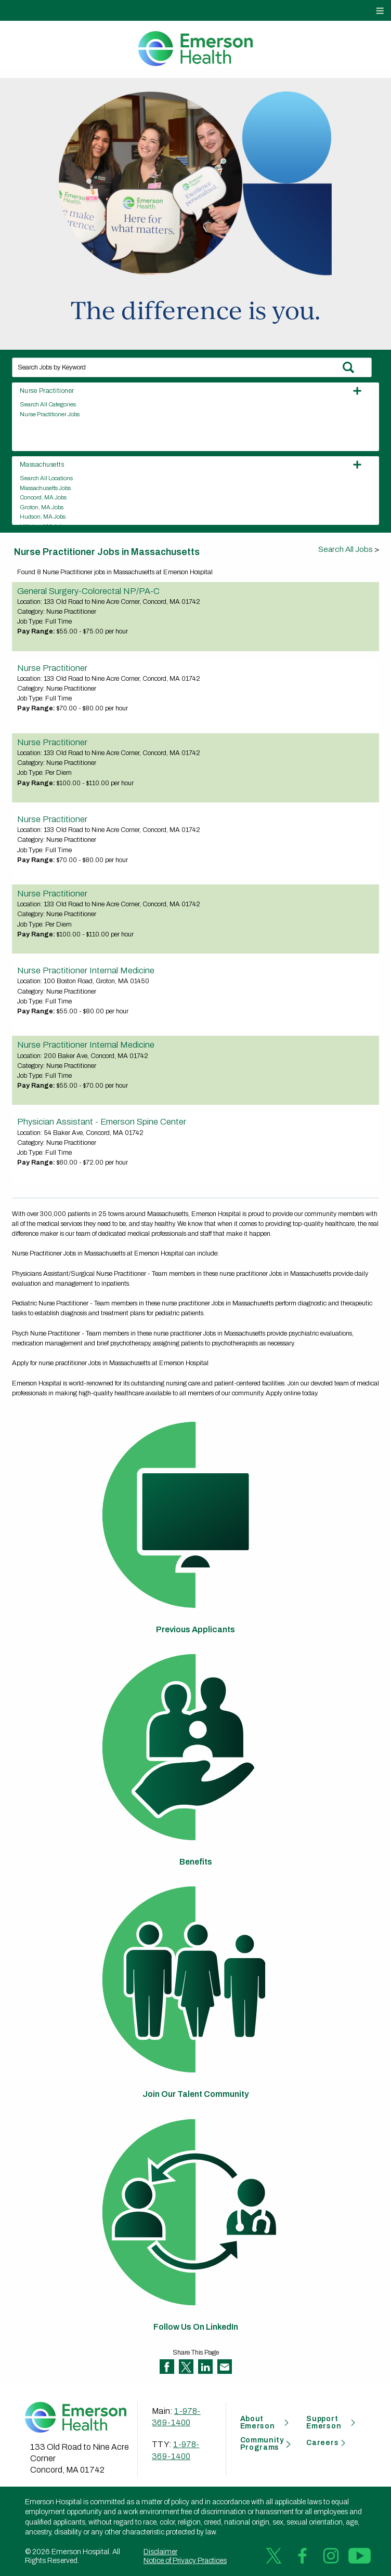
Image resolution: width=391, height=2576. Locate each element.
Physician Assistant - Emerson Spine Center (101, 1121)
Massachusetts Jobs (45, 488)
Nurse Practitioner (47, 390)
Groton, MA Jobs (41, 507)
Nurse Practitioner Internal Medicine (85, 970)
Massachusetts (42, 464)
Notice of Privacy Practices (185, 2561)
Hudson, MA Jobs (43, 516)
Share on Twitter (186, 2366)
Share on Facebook (167, 2366)
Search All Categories (48, 404)
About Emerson (257, 2422)
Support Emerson (323, 2422)
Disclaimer (160, 2552)
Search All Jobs (346, 549)
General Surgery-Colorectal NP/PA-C (88, 591)
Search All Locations (46, 478)
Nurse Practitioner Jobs (50, 414)
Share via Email (224, 2366)
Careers (322, 2443)
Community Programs (262, 2444)
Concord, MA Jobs (43, 497)
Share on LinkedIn (205, 2366)
